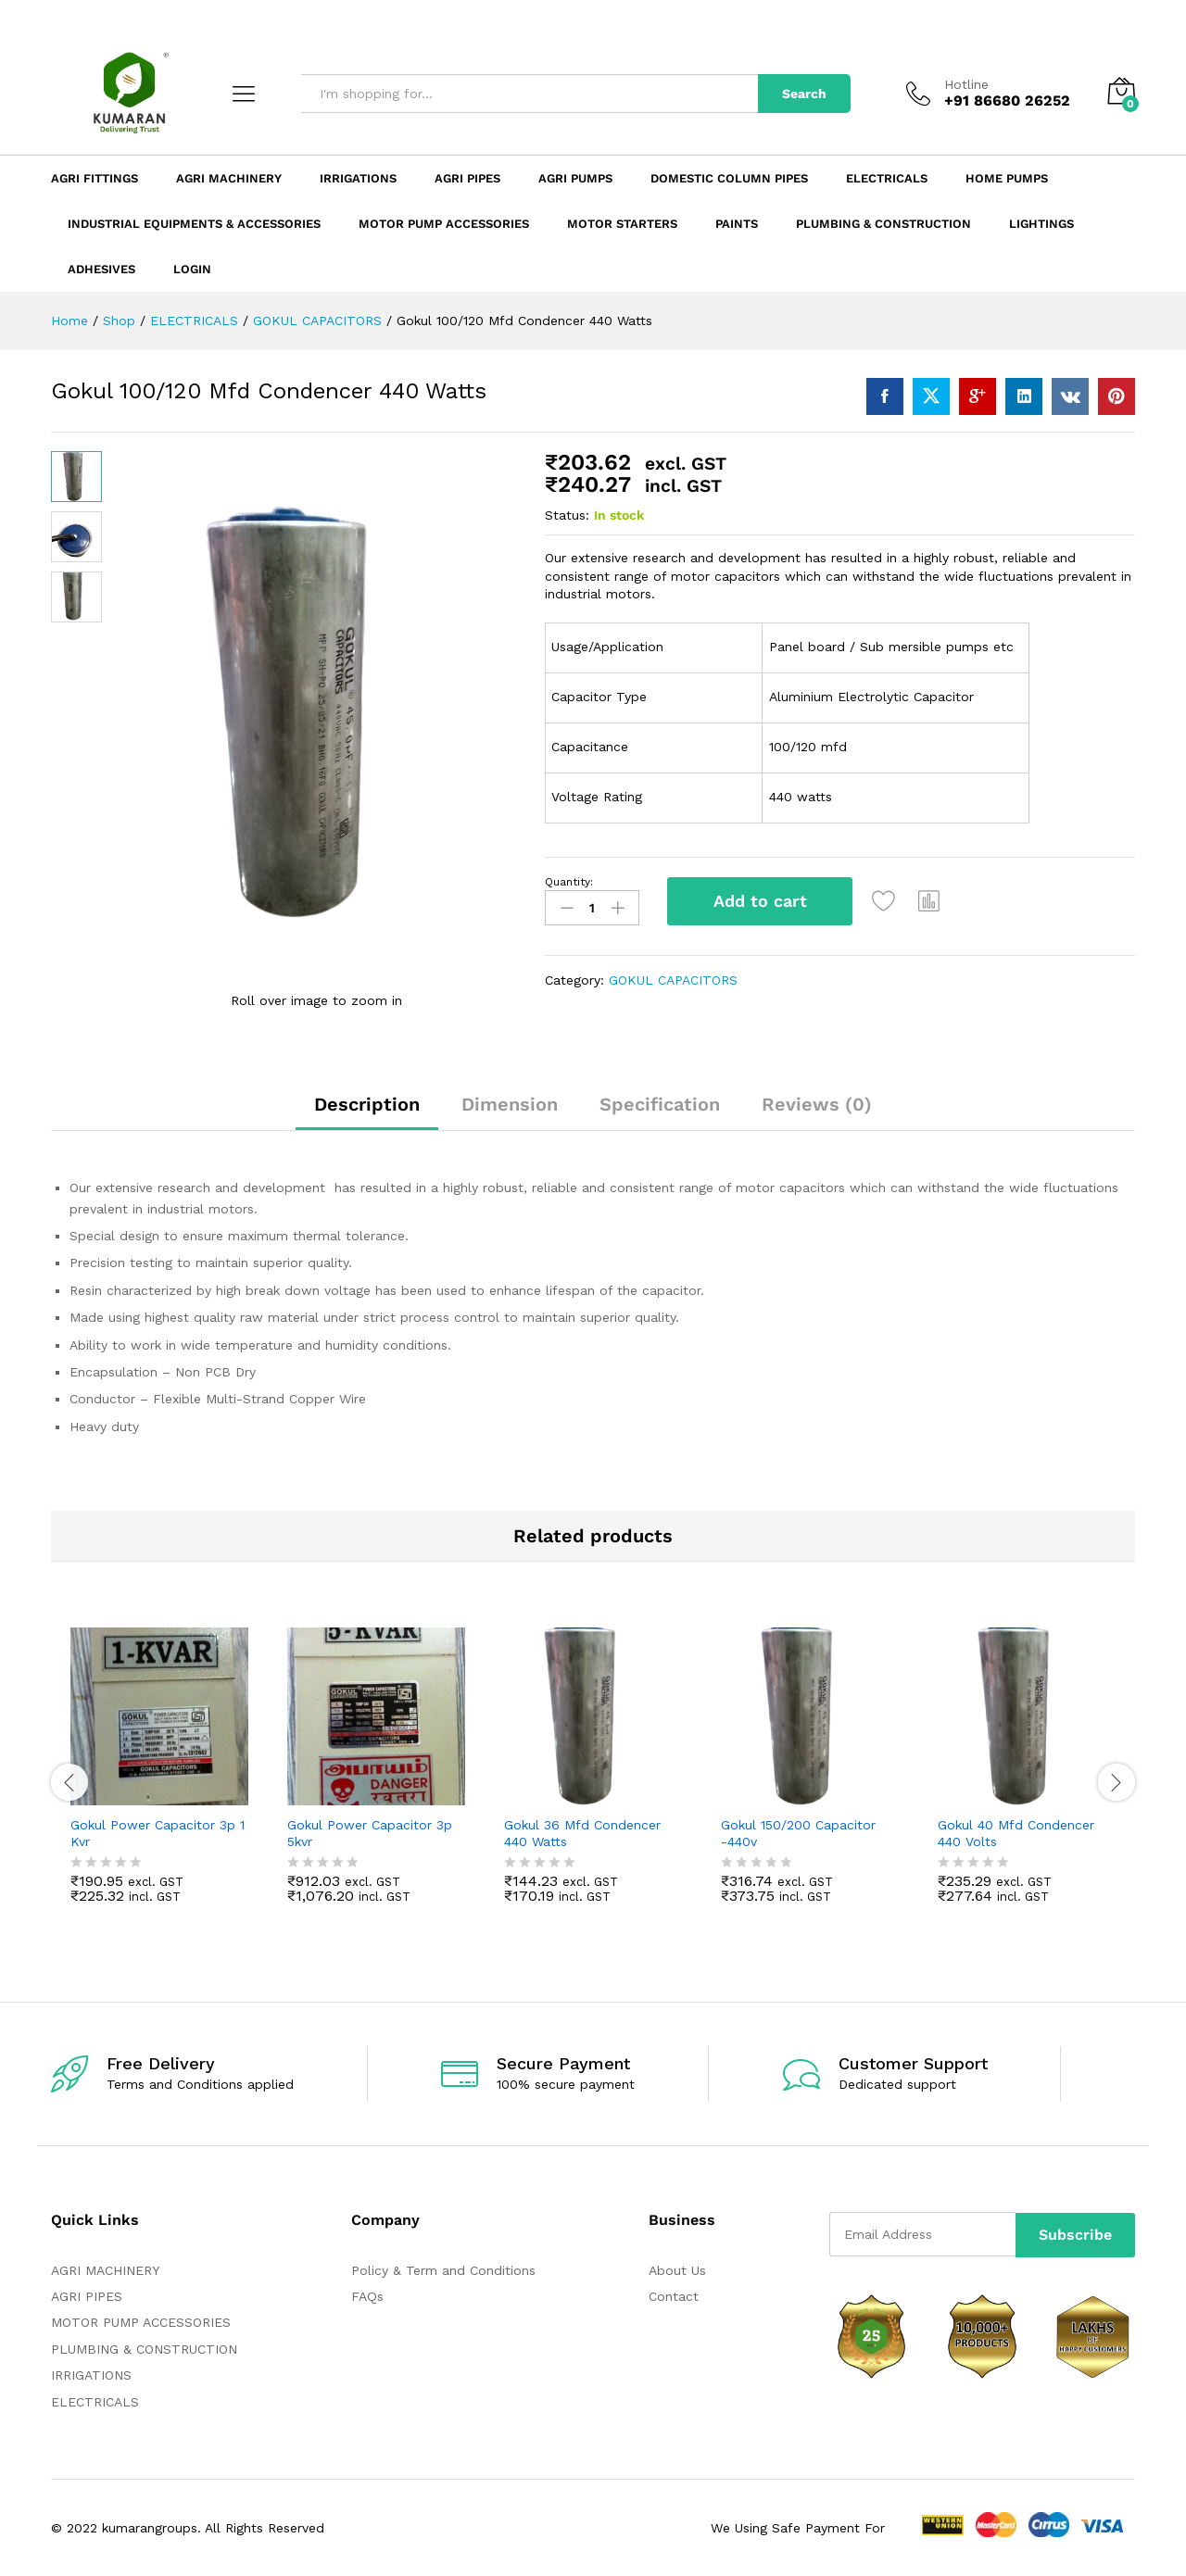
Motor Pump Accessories (444, 224)
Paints (736, 224)
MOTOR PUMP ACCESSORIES (141, 2322)
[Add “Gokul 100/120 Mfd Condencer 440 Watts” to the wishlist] (886, 901)
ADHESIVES (101, 269)
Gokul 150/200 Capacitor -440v (798, 1833)
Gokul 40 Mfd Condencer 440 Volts (1016, 1833)
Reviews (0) (817, 1104)
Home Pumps (1006, 178)
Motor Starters (622, 224)
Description (367, 1104)
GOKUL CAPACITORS (673, 978)
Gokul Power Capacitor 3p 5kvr (369, 1833)
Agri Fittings (94, 178)
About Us (677, 2270)
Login (192, 269)
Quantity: (569, 881)
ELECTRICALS (95, 2401)
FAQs (367, 2296)
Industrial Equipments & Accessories (194, 224)
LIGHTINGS (1041, 224)
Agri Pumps (575, 178)
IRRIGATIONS (91, 2375)
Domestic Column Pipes (729, 178)
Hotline (966, 84)
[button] (932, 901)
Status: (567, 515)
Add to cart (760, 901)
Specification (659, 1104)
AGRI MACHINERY (105, 2270)
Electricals (886, 178)
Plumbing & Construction (883, 224)
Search (804, 93)
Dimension (509, 1104)
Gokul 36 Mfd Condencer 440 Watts (582, 1833)
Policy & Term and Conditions (443, 2270)
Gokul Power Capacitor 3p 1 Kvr (157, 1833)
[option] (159, 1779)
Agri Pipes (467, 178)
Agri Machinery (229, 178)
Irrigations (358, 178)
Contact (674, 2296)
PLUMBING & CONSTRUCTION (144, 2349)
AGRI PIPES (86, 2296)
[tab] (367, 1112)
